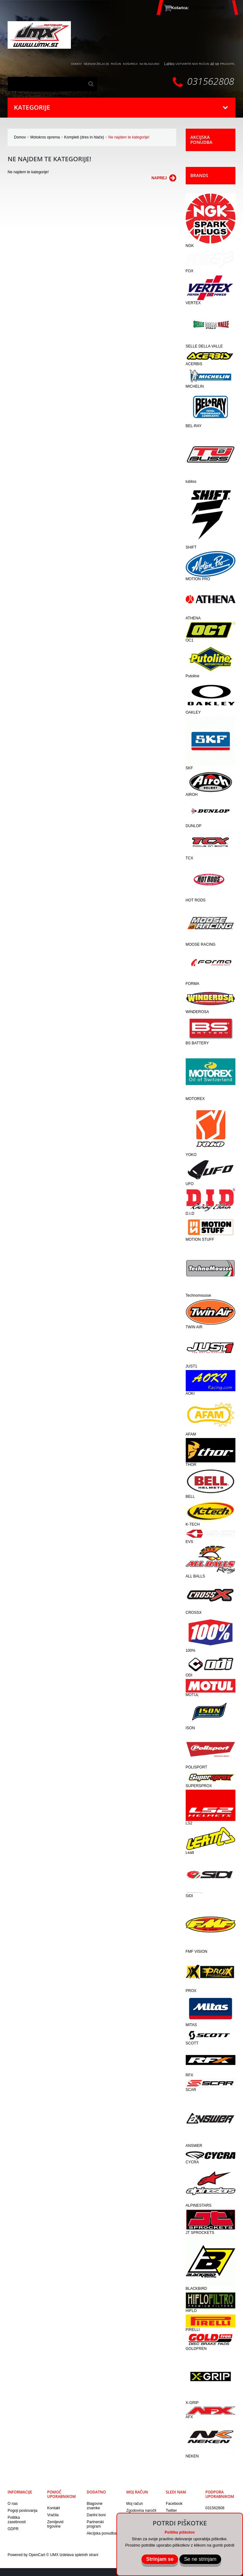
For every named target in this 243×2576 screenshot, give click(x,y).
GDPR (13, 2528)
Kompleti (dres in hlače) (84, 136)
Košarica (130, 63)
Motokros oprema (45, 136)
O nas (13, 2502)
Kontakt (53, 2507)
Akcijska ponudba (101, 2532)
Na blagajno (149, 63)
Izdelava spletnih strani (78, 2554)
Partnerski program (95, 2523)
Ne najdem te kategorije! (129, 136)
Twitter (171, 2509)
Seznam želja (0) (96, 63)
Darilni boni (96, 2514)
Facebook (174, 2502)
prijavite (227, 63)
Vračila (53, 2514)
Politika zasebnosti (17, 2518)
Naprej (164, 177)
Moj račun (134, 2502)
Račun (116, 63)
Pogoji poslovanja (22, 2509)
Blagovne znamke (95, 2504)
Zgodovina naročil (141, 2509)
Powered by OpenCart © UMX (33, 2554)
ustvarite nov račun (192, 63)
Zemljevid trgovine (55, 2523)
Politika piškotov (180, 2532)
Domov (20, 136)
